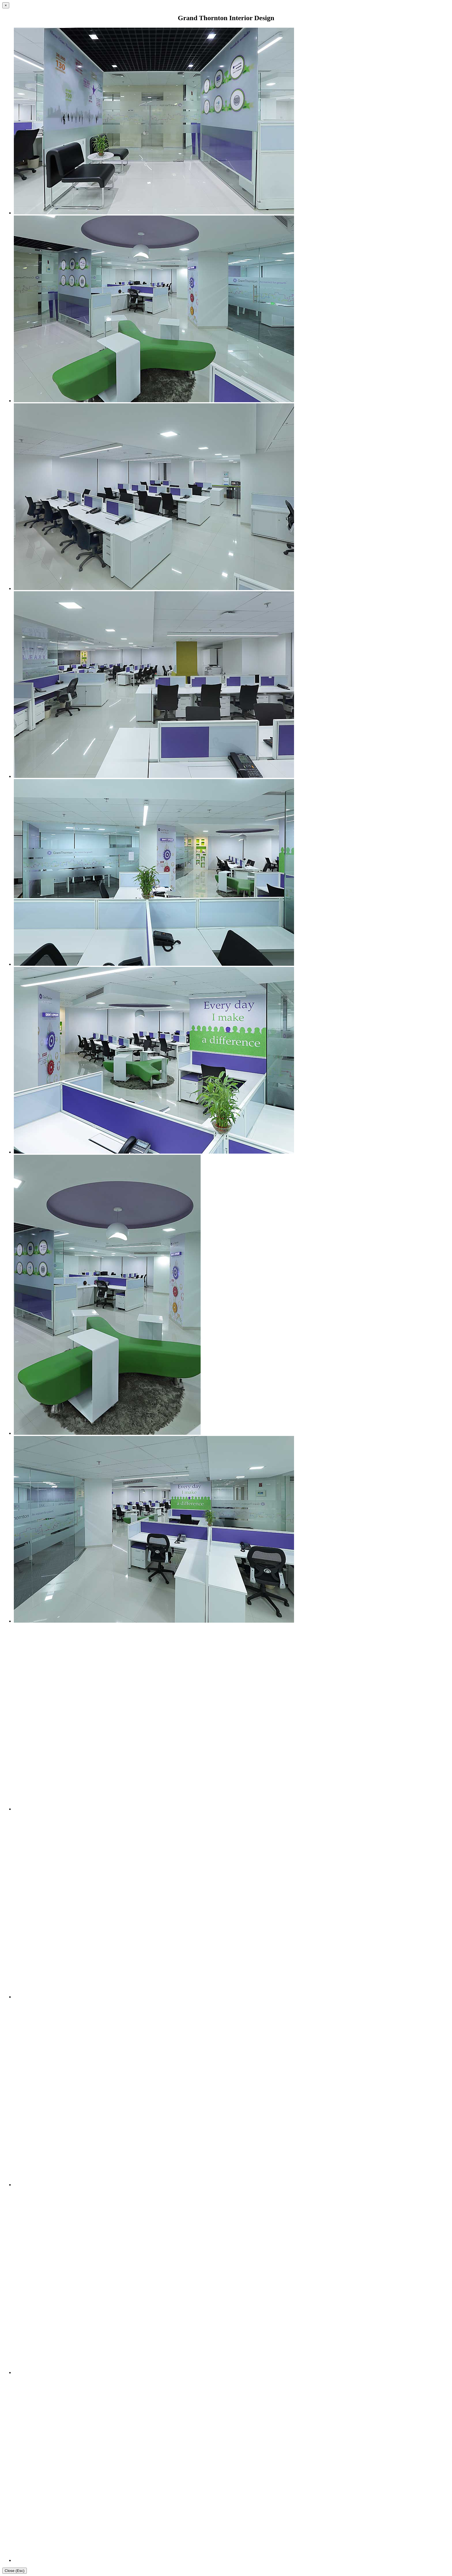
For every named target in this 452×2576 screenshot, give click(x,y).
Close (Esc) (15, 2571)
